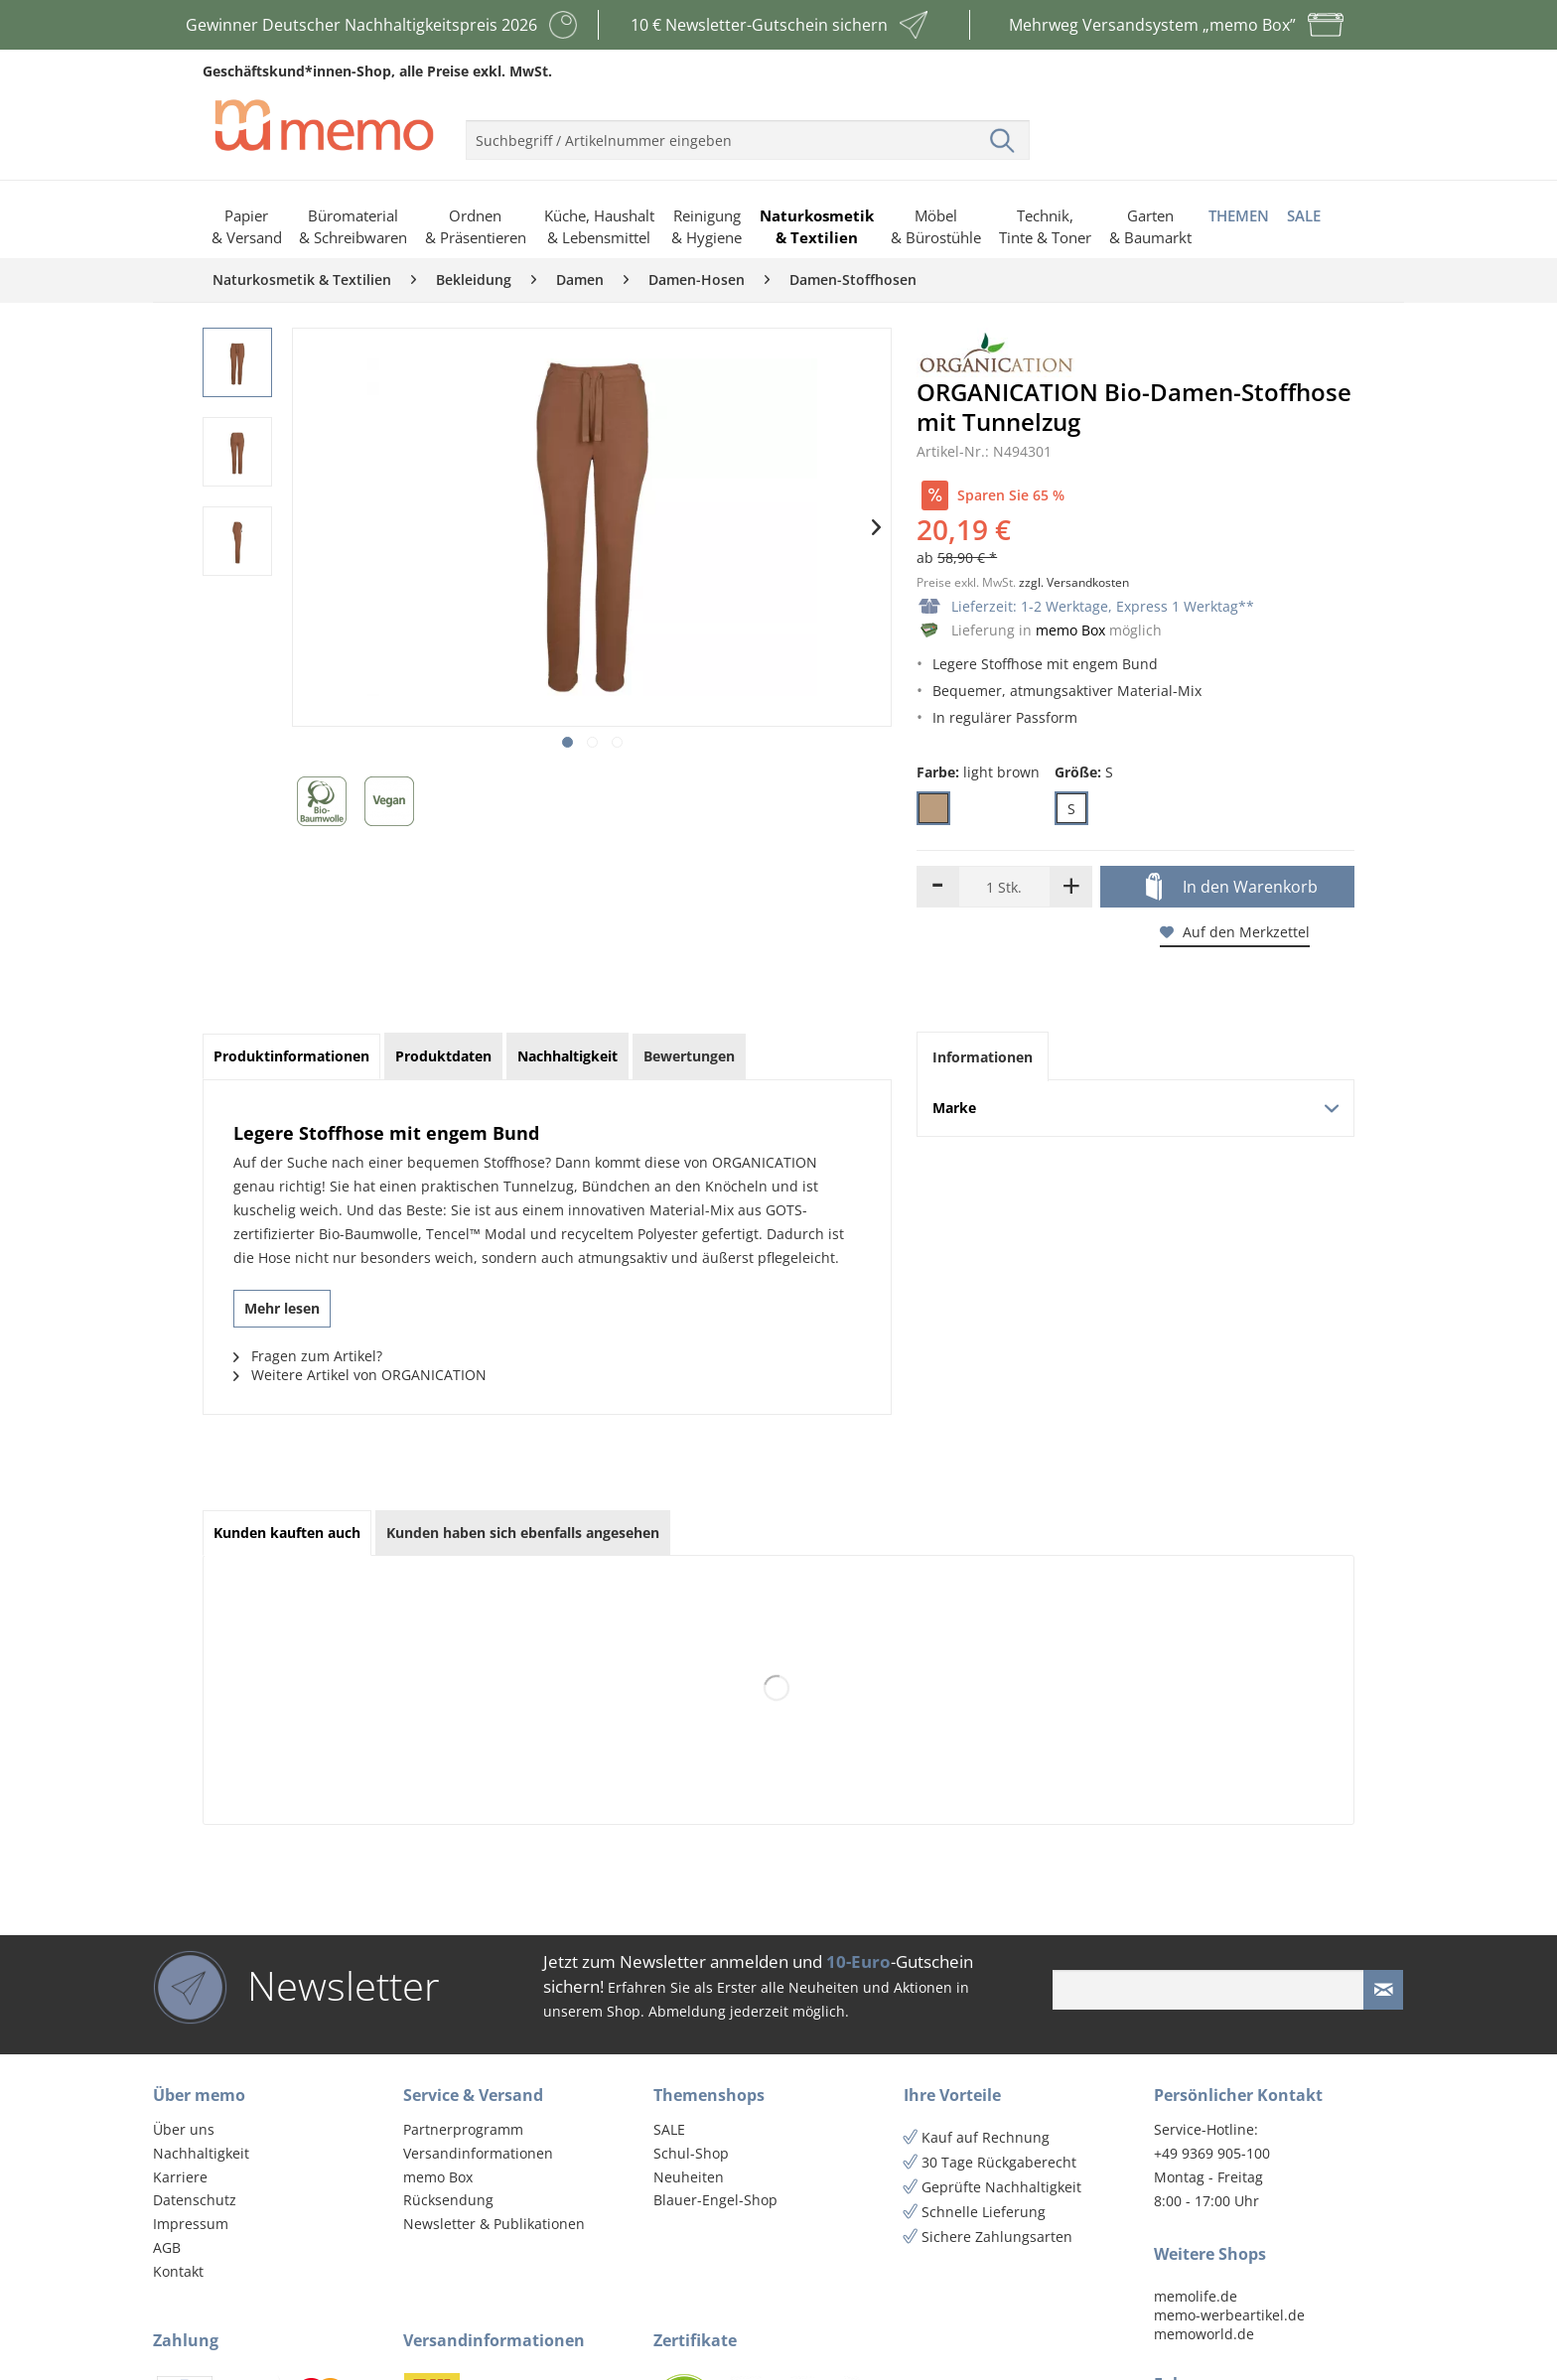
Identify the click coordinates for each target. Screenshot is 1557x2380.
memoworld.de (1204, 2333)
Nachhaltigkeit (201, 2153)
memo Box (1070, 630)
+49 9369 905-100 (1212, 2153)
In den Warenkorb (1232, 888)
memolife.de (1195, 2296)
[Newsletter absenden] (1383, 1990)
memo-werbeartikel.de (1229, 2315)
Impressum (190, 2223)
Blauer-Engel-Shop (715, 2199)
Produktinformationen (291, 1056)
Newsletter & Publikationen (494, 2223)
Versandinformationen (478, 2153)
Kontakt (178, 2271)
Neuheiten (688, 2177)
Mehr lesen (282, 1308)
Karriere (180, 2177)
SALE (669, 2129)
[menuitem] (748, 132)
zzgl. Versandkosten (1074, 582)
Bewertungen (689, 1056)
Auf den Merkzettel (1235, 931)
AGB (167, 2247)
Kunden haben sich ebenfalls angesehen (522, 1532)
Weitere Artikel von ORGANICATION (360, 1374)
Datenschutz (194, 2199)
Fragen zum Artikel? (307, 1355)
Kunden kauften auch (286, 1532)
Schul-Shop (691, 2153)
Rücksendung (448, 2199)
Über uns (183, 2129)
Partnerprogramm (463, 2129)
